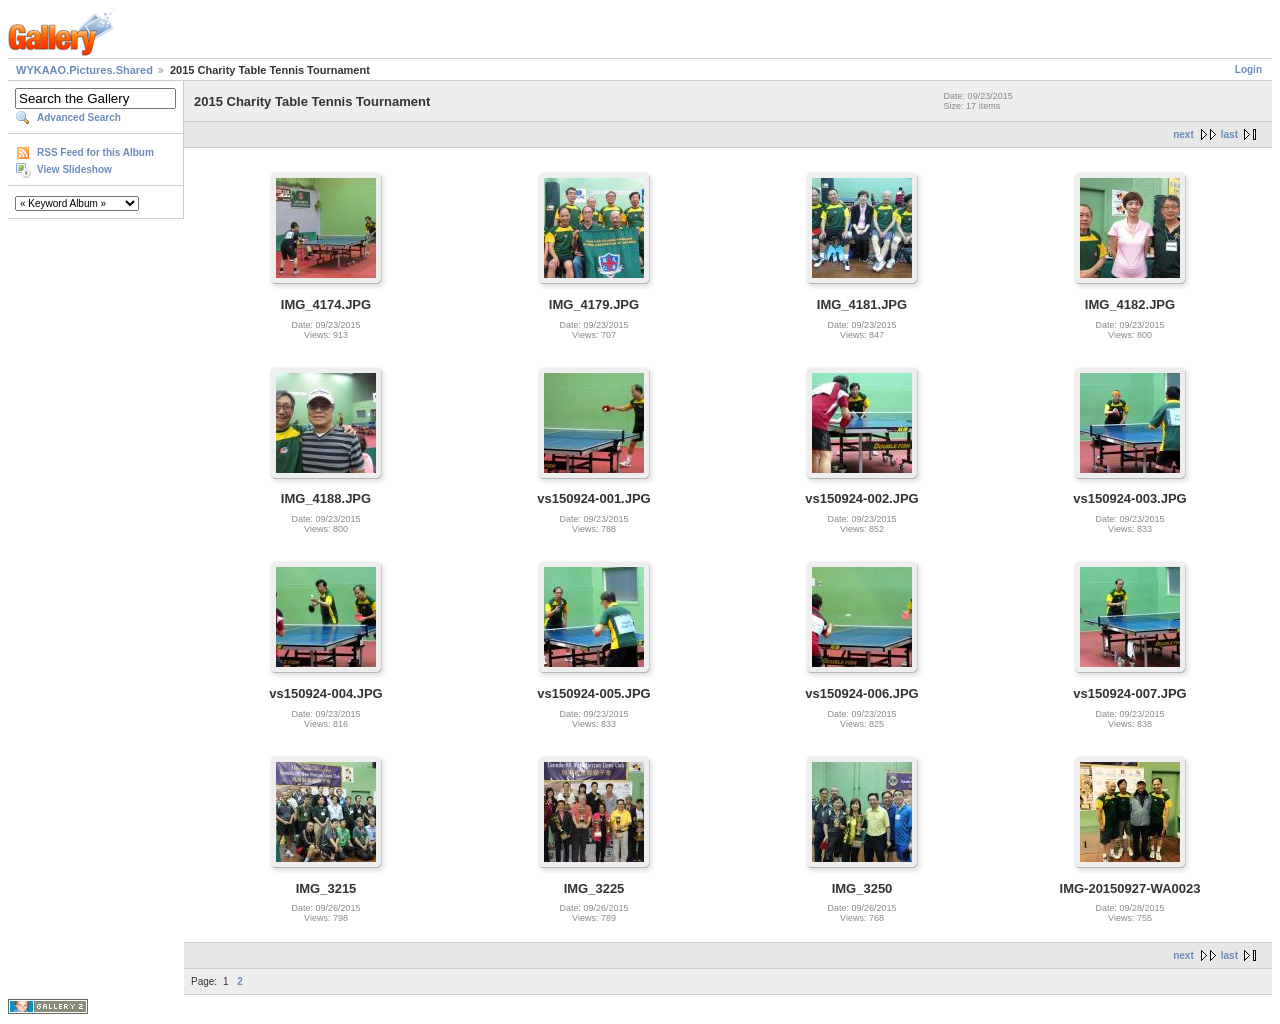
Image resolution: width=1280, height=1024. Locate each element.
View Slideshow (74, 169)
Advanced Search (79, 117)
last (1229, 134)
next (1183, 134)
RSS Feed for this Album (95, 152)
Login (1248, 69)
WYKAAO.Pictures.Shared (84, 70)
